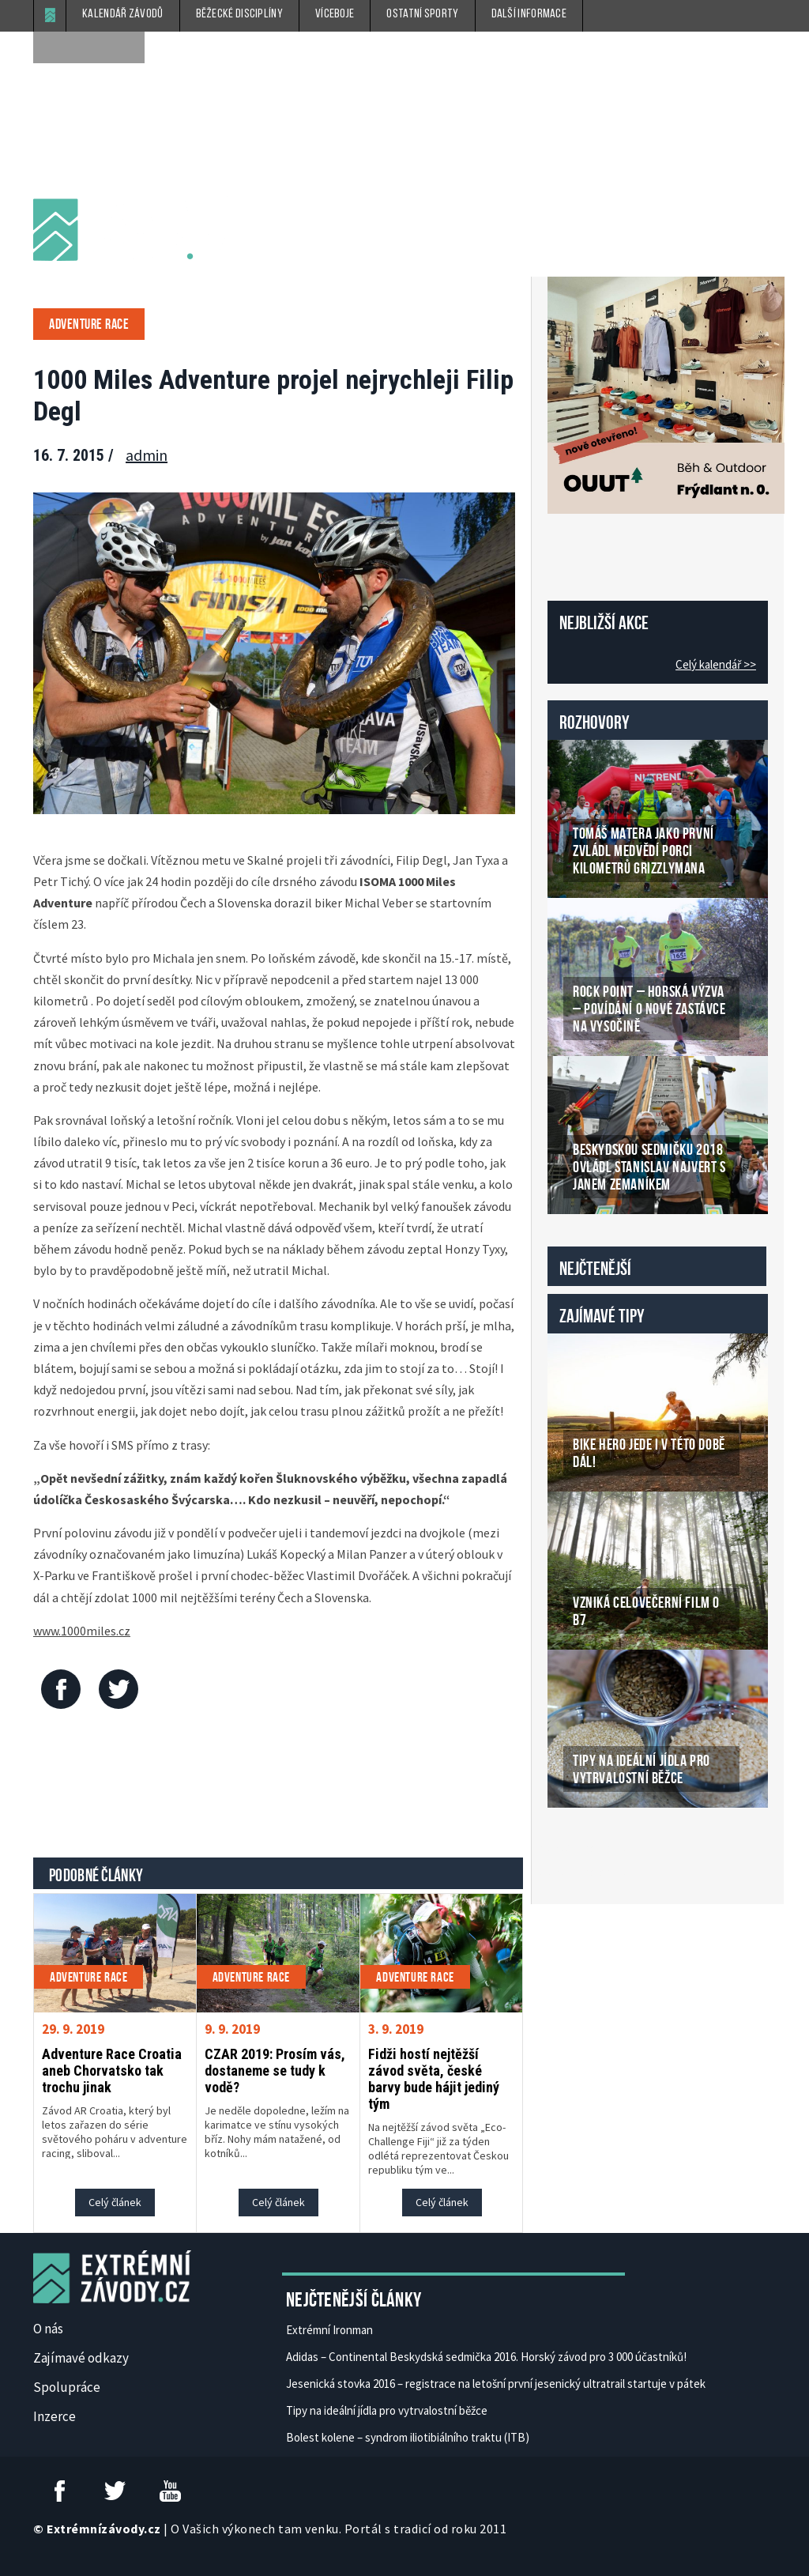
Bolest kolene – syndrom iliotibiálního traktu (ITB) (407, 2437)
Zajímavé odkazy (81, 2358)
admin (146, 455)
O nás (48, 2328)
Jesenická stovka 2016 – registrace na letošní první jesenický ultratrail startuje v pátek (496, 2383)
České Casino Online (583, 1848)
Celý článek (114, 2202)
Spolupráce (66, 2387)
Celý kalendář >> (715, 664)
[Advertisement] (320, 1787)
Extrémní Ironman (329, 2329)
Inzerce (54, 2416)
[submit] (129, 47)
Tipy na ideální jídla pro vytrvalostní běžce (386, 2410)
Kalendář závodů (123, 14)
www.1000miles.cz (81, 1631)
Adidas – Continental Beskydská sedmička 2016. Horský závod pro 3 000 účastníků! (486, 2356)
